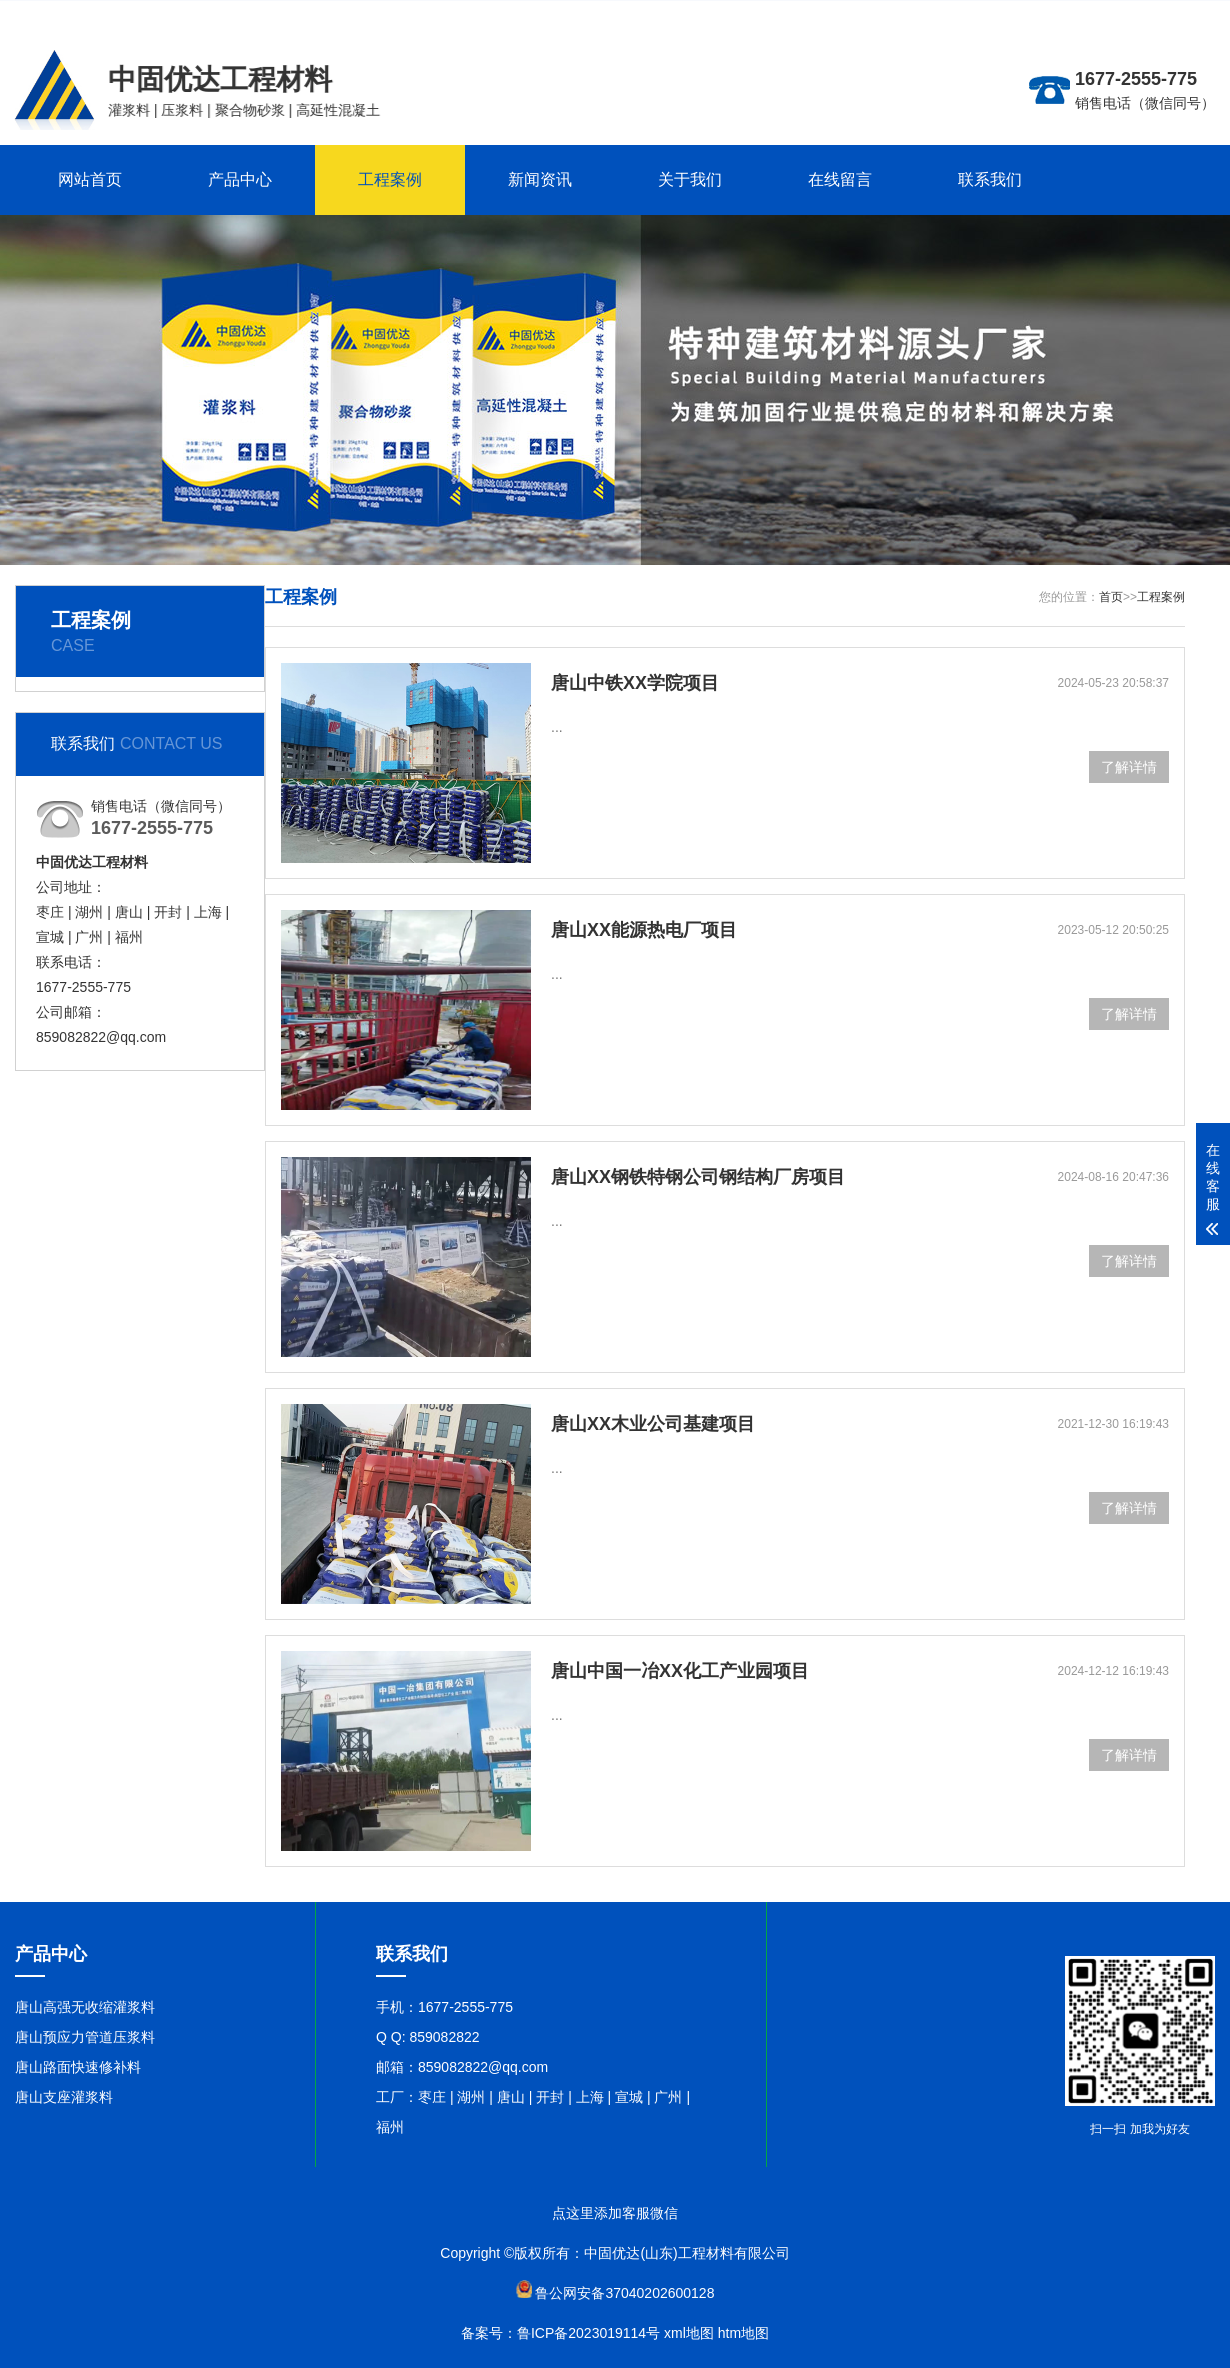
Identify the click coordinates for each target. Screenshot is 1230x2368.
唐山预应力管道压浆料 (85, 2037)
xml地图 (689, 2333)
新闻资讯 (540, 179)
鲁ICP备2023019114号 (588, 2333)
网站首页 (90, 179)
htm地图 (743, 2333)
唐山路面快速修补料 (78, 2067)
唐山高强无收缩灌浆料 (85, 2007)
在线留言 (840, 179)
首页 (1111, 597)
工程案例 (390, 179)
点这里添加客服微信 (615, 2213)
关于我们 (690, 179)
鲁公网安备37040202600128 (624, 2293)
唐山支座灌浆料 (64, 2097)
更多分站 (1099, 15)
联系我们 (990, 179)
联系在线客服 (1173, 15)
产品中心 (240, 179)
